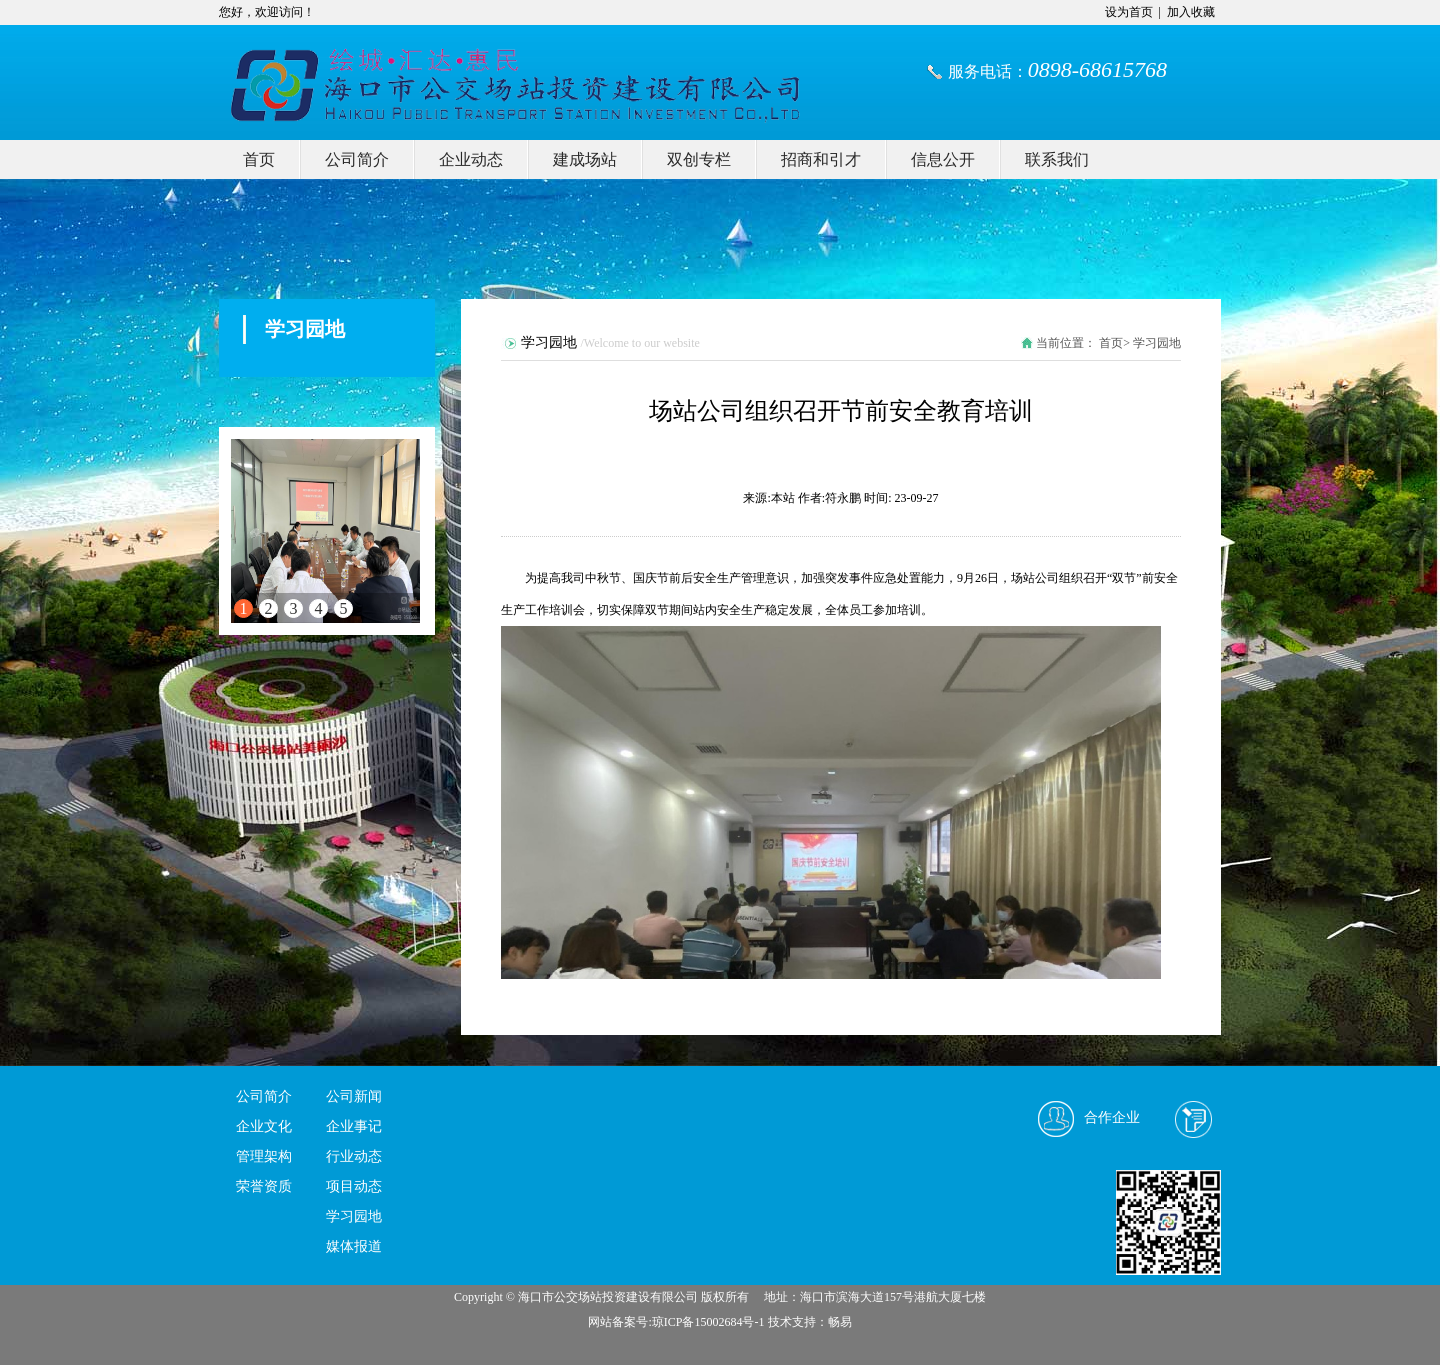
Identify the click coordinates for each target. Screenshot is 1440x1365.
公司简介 (357, 159)
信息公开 (943, 159)
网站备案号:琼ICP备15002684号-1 (676, 1322)
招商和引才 (821, 159)
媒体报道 (354, 1246)
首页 (259, 159)
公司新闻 (354, 1096)
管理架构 (264, 1156)
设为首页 (1129, 12)
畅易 (840, 1322)
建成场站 (585, 159)
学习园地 (354, 1216)
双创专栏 (699, 159)
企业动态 (471, 159)
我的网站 (409, 70)
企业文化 (264, 1126)
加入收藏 (1191, 12)
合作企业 (1112, 1117)
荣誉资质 (264, 1186)
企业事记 (354, 1126)
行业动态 (354, 1156)
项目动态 (354, 1186)
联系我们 (1057, 159)
